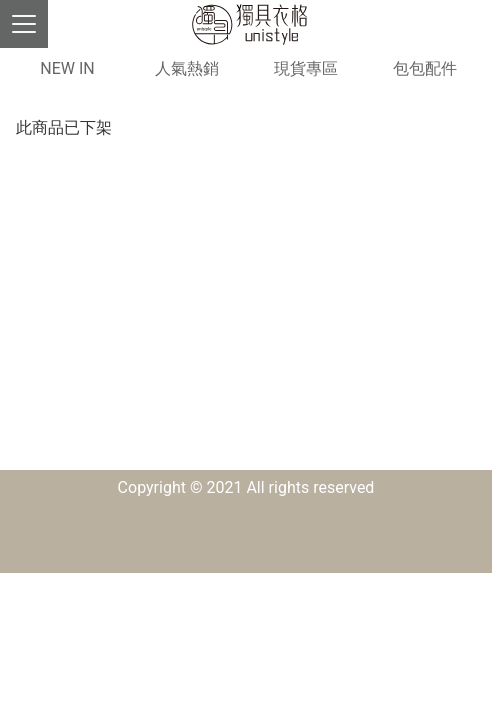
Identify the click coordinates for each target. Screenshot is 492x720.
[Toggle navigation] (24, 24)
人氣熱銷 (187, 68)
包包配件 (425, 68)
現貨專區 (306, 68)
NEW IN (67, 68)
